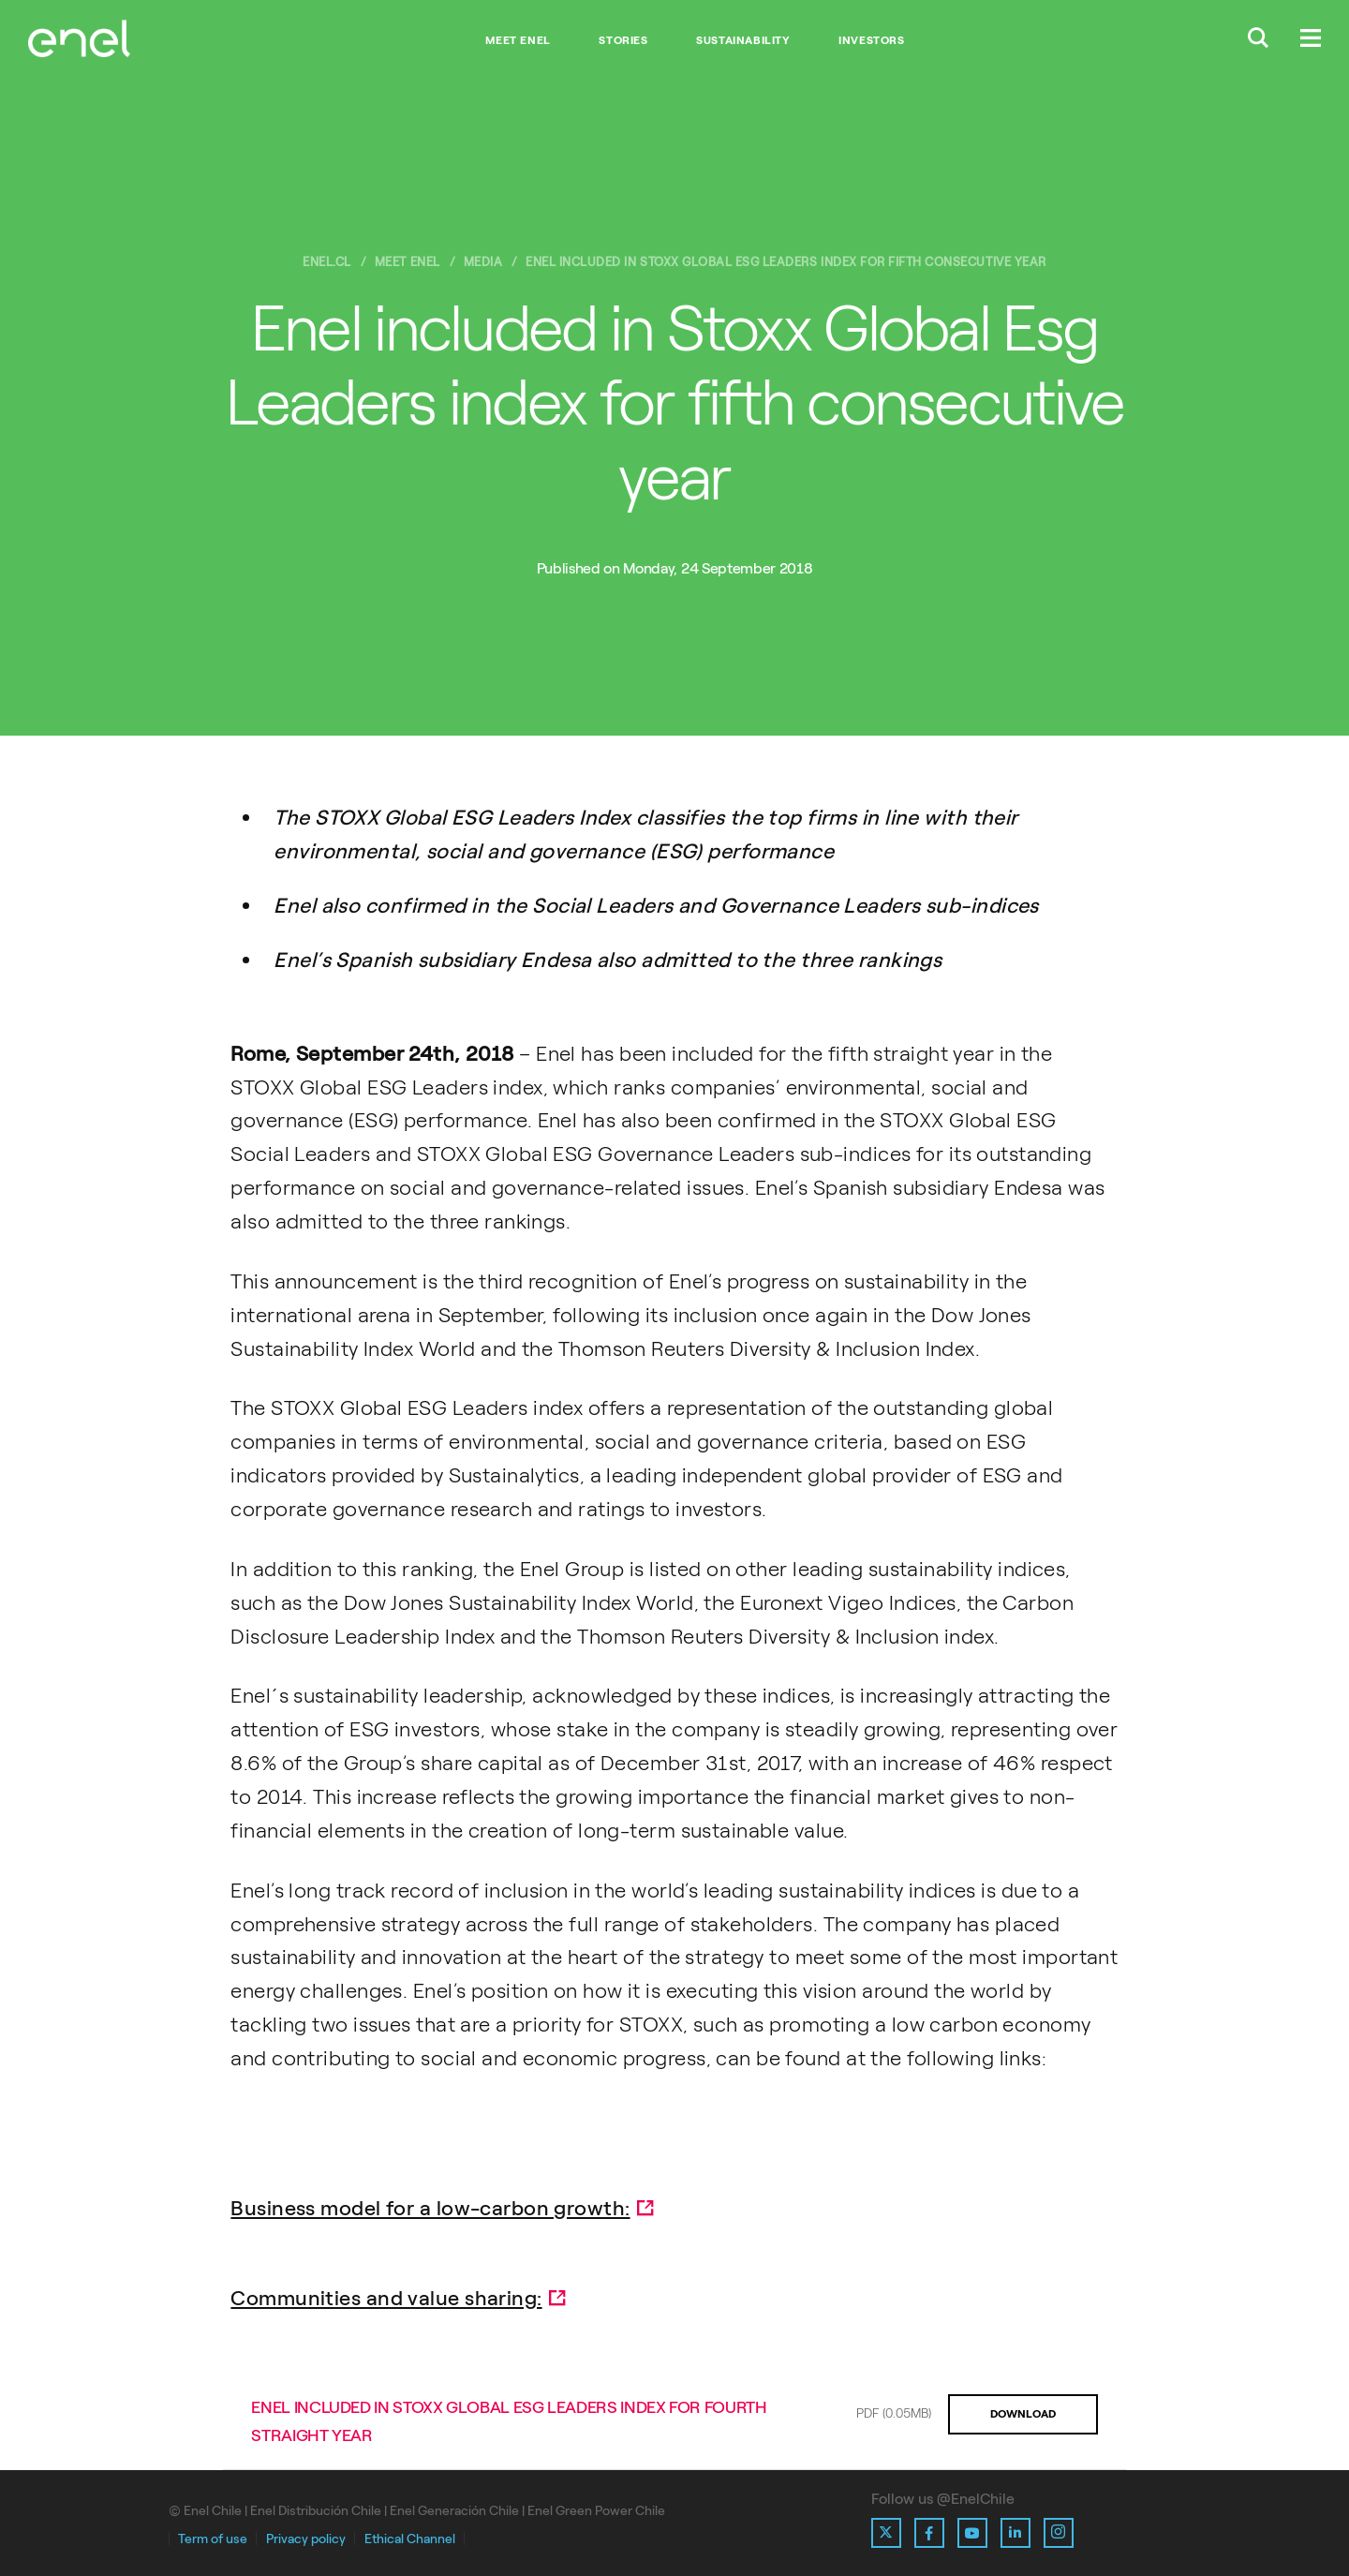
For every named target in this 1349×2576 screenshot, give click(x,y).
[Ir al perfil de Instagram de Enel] (1059, 2533)
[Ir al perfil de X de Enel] (886, 2533)
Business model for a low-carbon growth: (430, 2208)
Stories (623, 40)
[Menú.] (1310, 39)
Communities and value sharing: (385, 2298)
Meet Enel (517, 40)
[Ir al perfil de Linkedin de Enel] (1015, 2533)
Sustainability (743, 40)
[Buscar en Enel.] (1258, 39)
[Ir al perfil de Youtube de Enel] (972, 2533)
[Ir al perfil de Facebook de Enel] (929, 2533)
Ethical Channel (409, 2539)
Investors (871, 40)
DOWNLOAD (1023, 2413)
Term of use (212, 2539)
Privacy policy (306, 2539)
